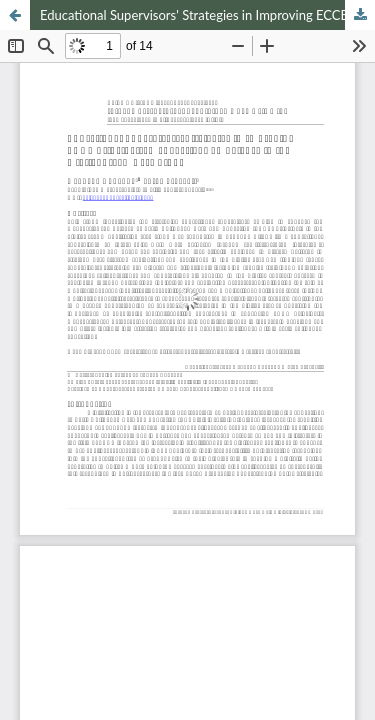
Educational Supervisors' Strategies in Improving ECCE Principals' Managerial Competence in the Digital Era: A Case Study (207, 15)
